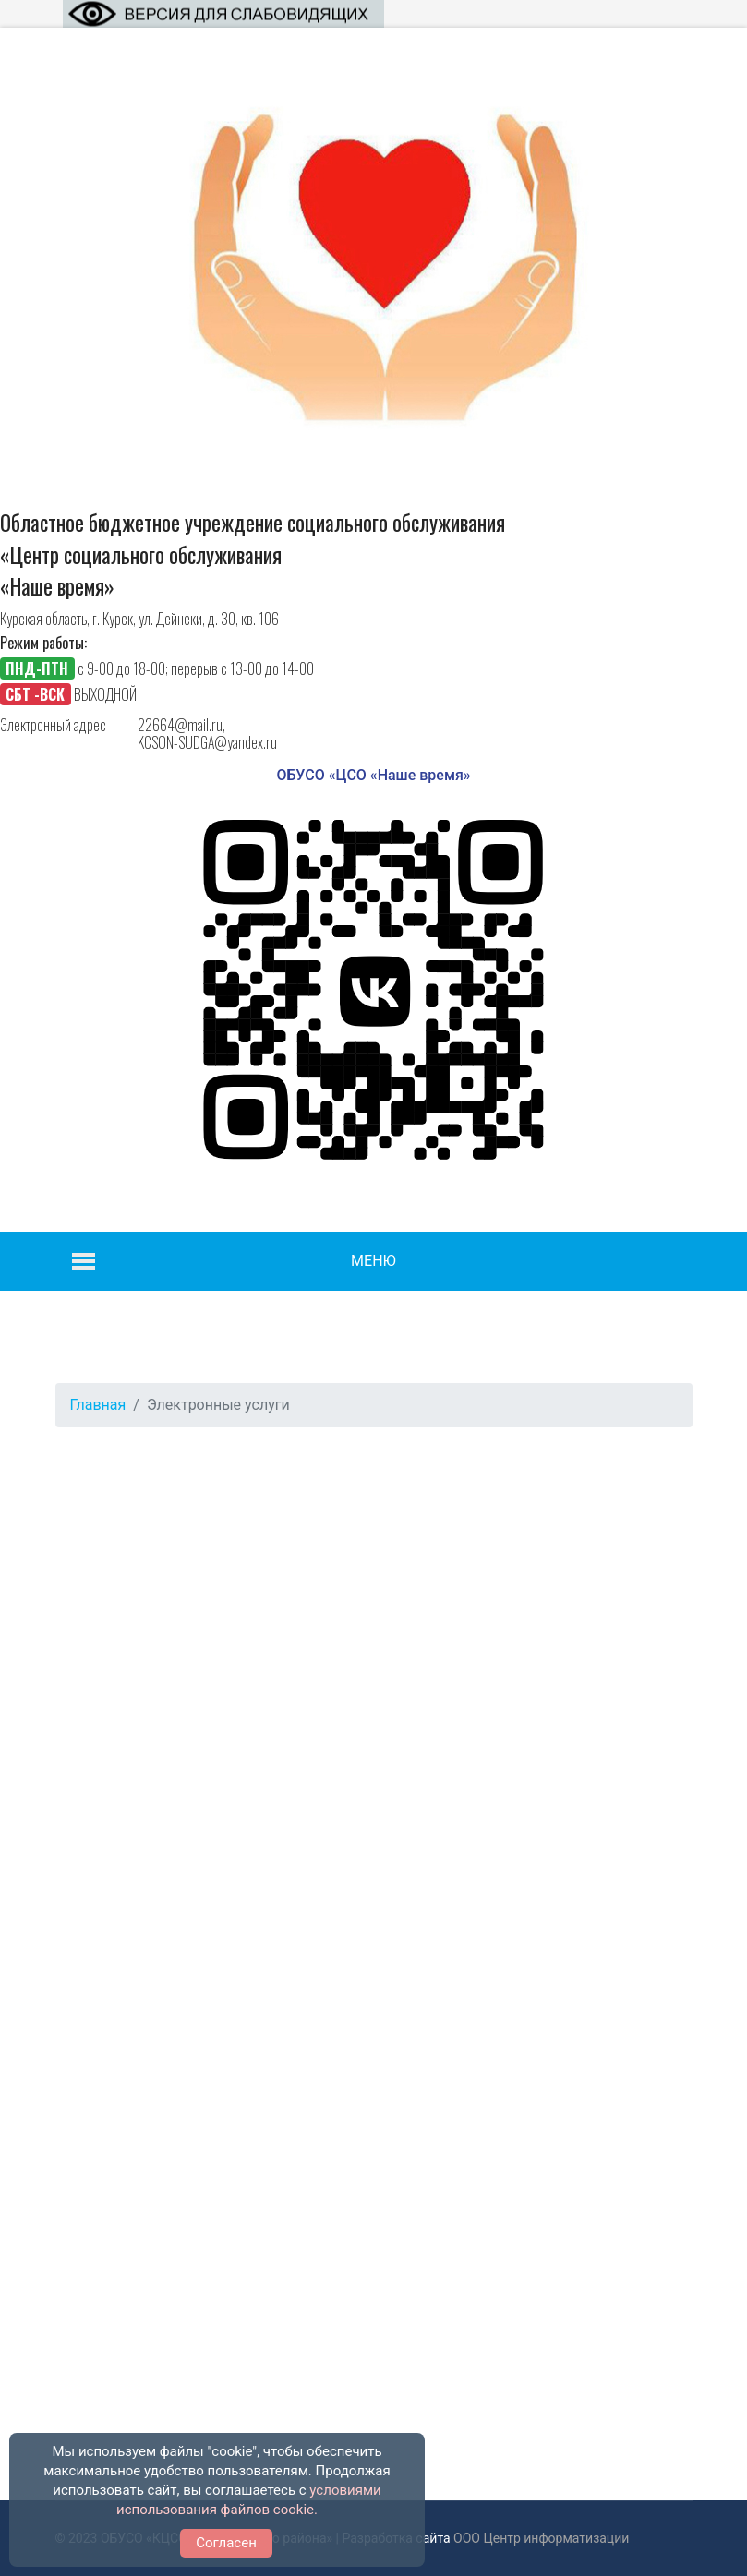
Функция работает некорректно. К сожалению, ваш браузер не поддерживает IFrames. (374, 1922)
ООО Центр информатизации (541, 2538)
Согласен (226, 2542)
